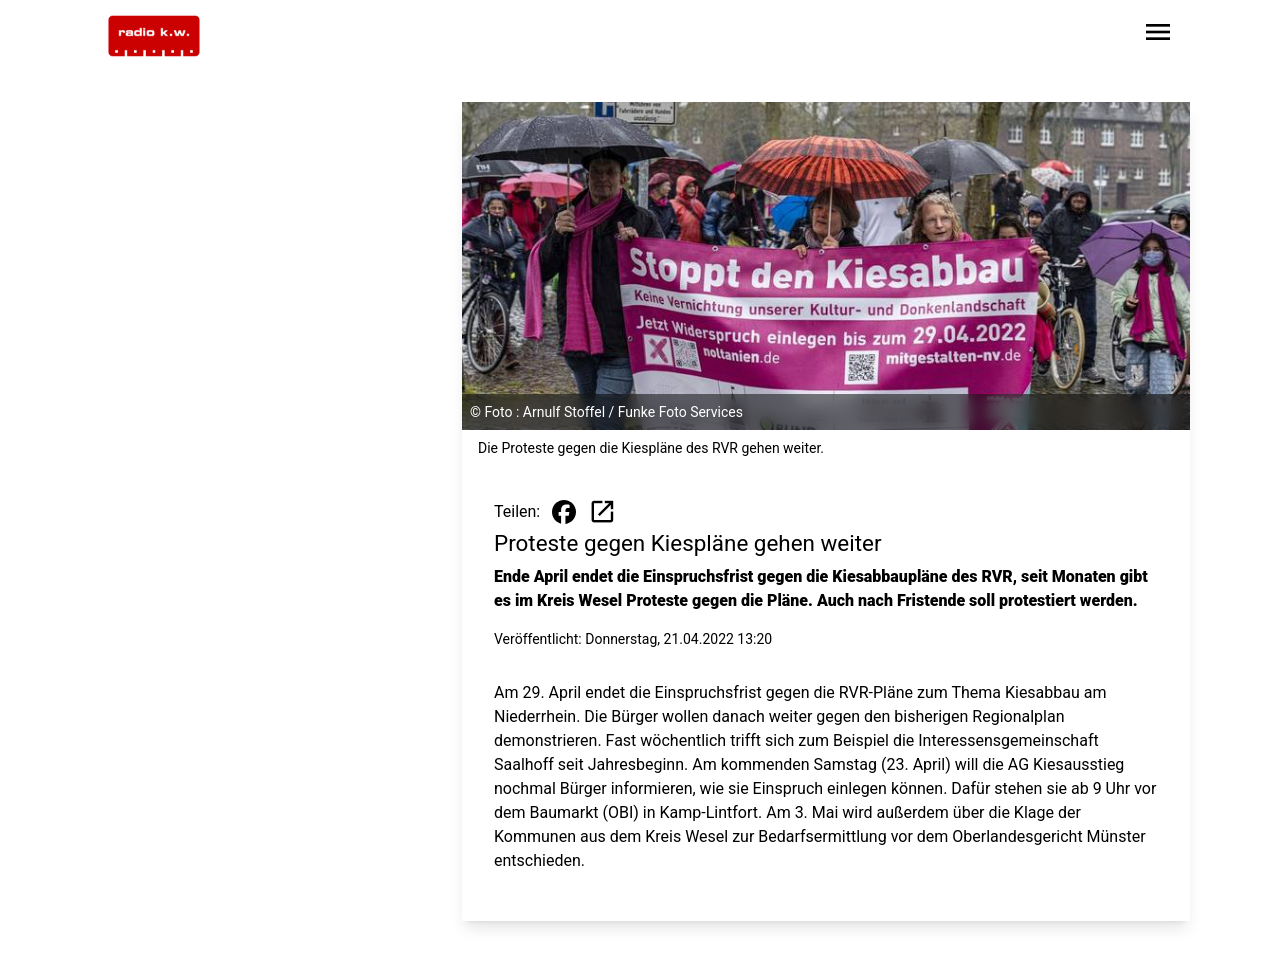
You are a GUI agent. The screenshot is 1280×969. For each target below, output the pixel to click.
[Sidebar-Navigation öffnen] (1158, 35)
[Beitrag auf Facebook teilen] (564, 512)
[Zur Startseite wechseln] (154, 36)
